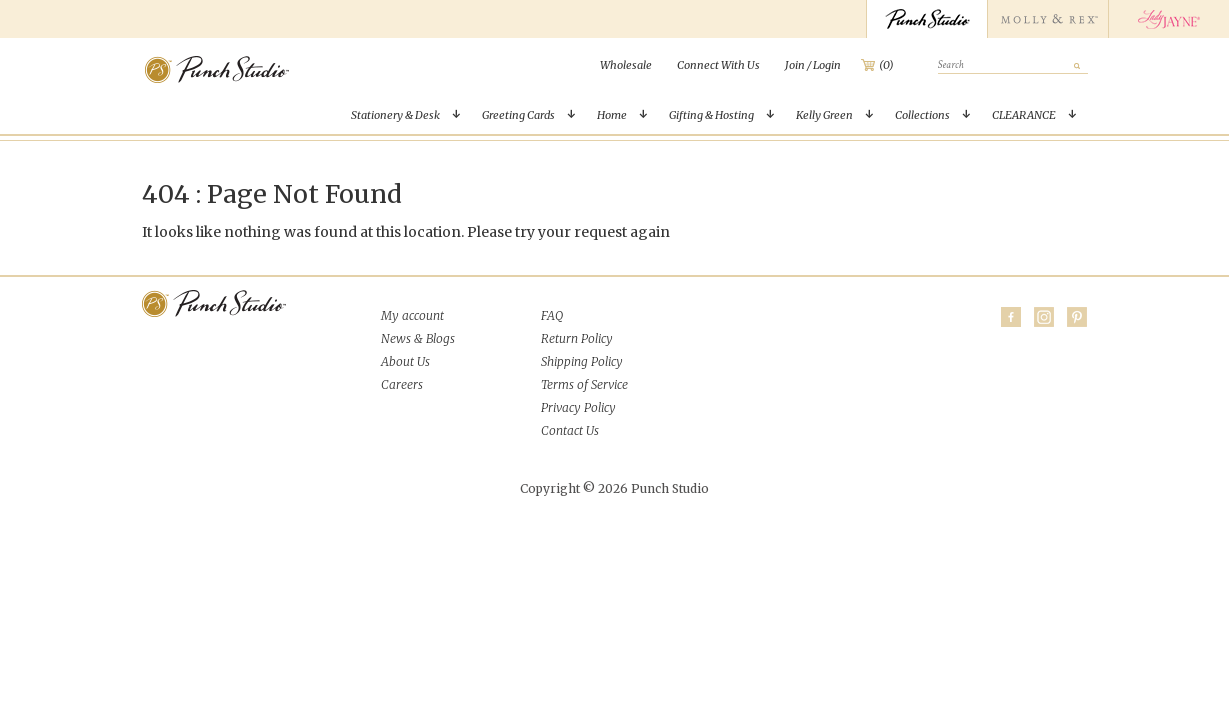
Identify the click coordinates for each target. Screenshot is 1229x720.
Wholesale (626, 65)
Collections (922, 115)
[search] (1013, 66)
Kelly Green (824, 115)
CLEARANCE (1024, 115)
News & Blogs (418, 338)
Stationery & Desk (395, 115)
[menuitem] (626, 65)
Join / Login (813, 65)
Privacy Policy (578, 407)
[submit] (1078, 65)
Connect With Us (718, 65)
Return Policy (577, 338)
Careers (402, 384)
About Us (405, 361)
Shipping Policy (582, 361)
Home (612, 115)
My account (412, 315)
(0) (886, 65)
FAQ (552, 315)
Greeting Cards (518, 115)
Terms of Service (584, 384)
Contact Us (570, 430)
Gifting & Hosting (711, 115)
